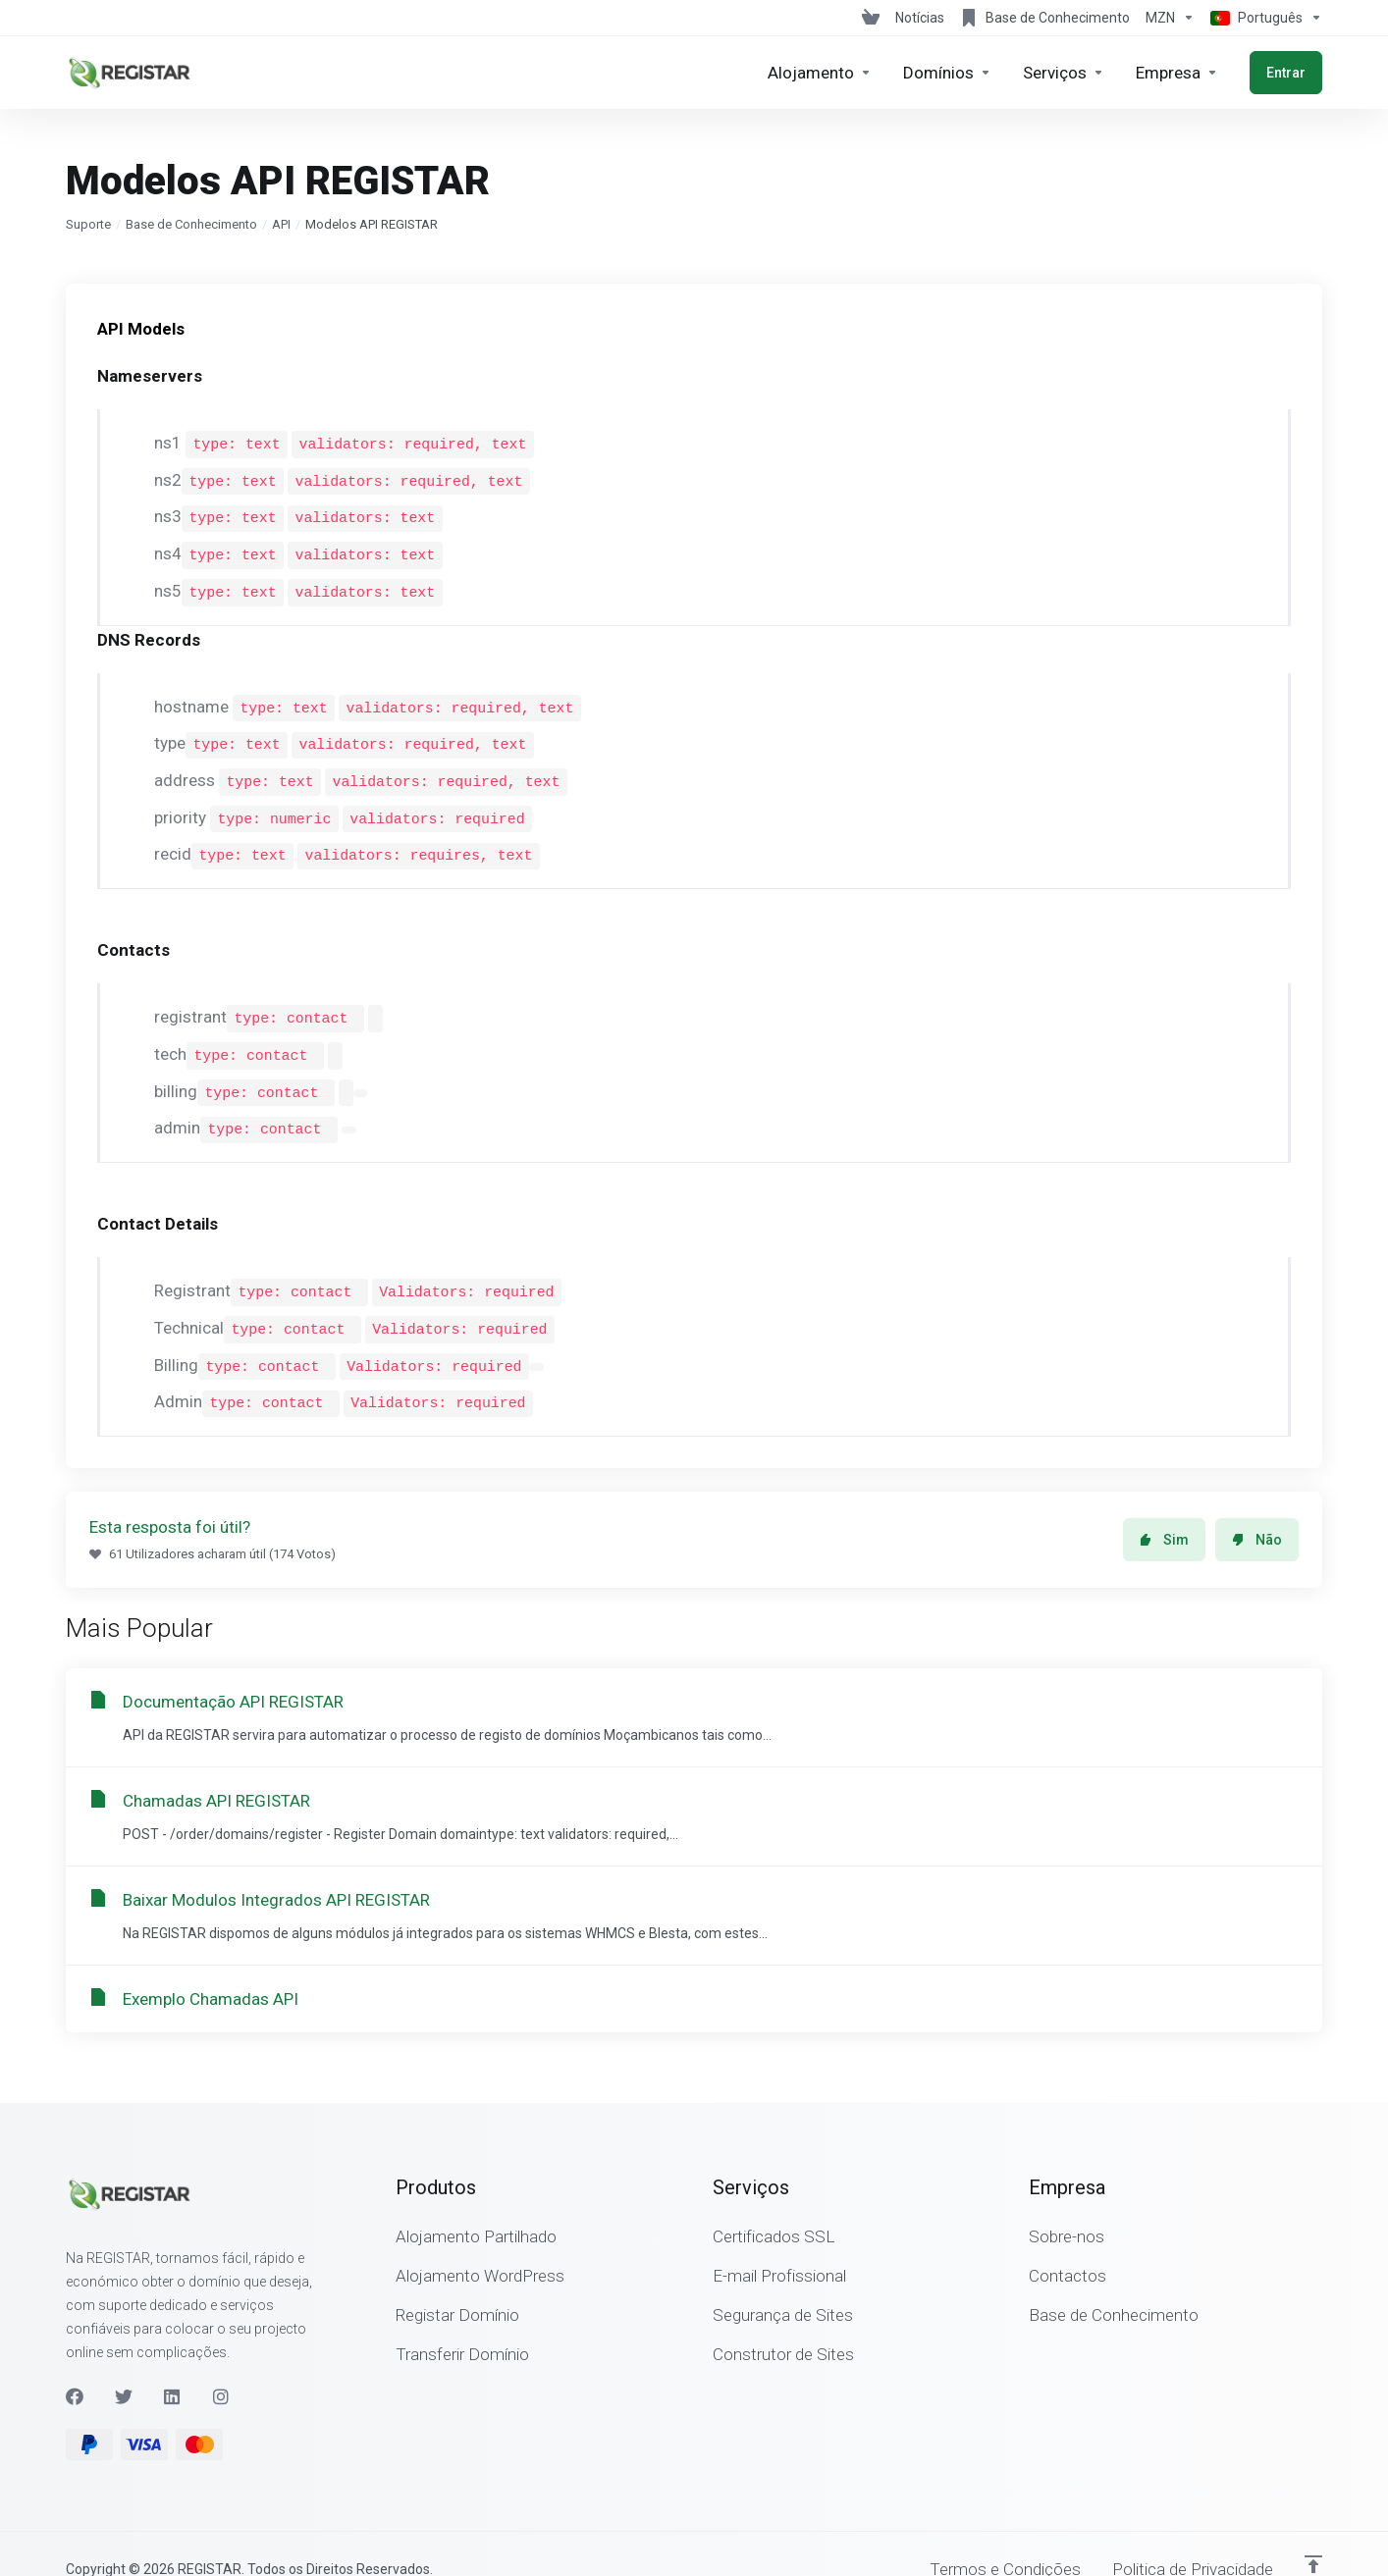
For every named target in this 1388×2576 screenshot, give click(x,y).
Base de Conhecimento (191, 224)
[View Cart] (870, 17)
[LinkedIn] (172, 2366)
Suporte (88, 224)
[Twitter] (123, 2366)
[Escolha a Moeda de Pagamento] (1170, 17)
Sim (1164, 1509)
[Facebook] (74, 2366)
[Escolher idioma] (1262, 17)
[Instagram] (221, 2366)
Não (1257, 1509)
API (281, 224)
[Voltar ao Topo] (1313, 2533)
